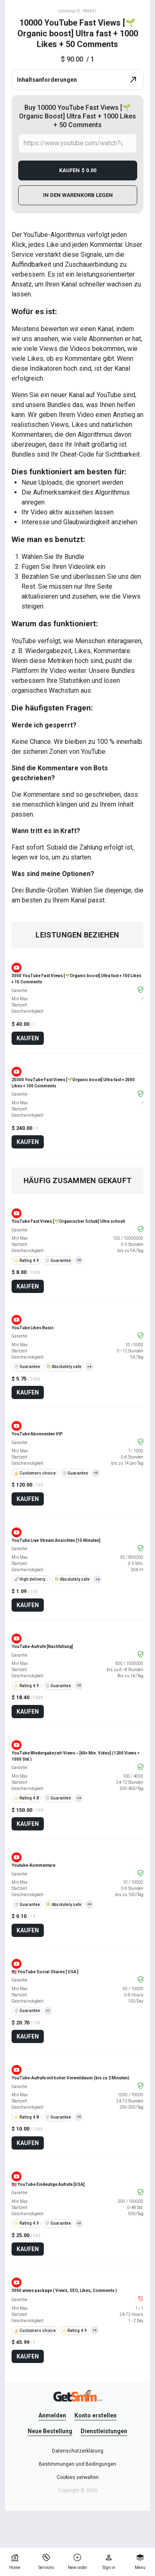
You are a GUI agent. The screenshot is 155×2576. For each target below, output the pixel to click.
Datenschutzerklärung (77, 2451)
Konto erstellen (95, 2415)
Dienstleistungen (104, 2431)
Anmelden (52, 2415)
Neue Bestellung (50, 2431)
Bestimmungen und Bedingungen (77, 2464)
